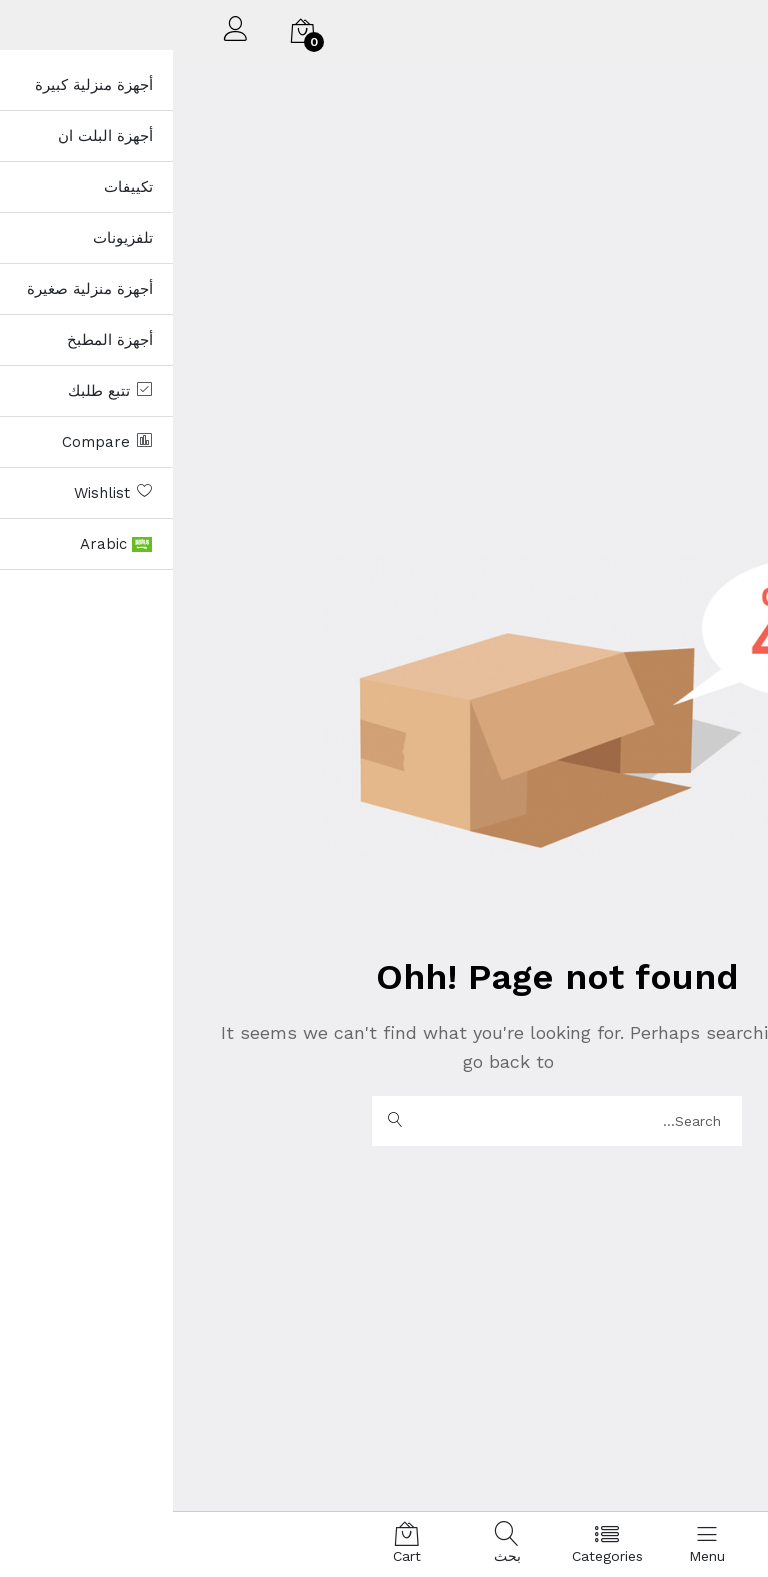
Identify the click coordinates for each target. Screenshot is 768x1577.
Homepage (429, 1061)
